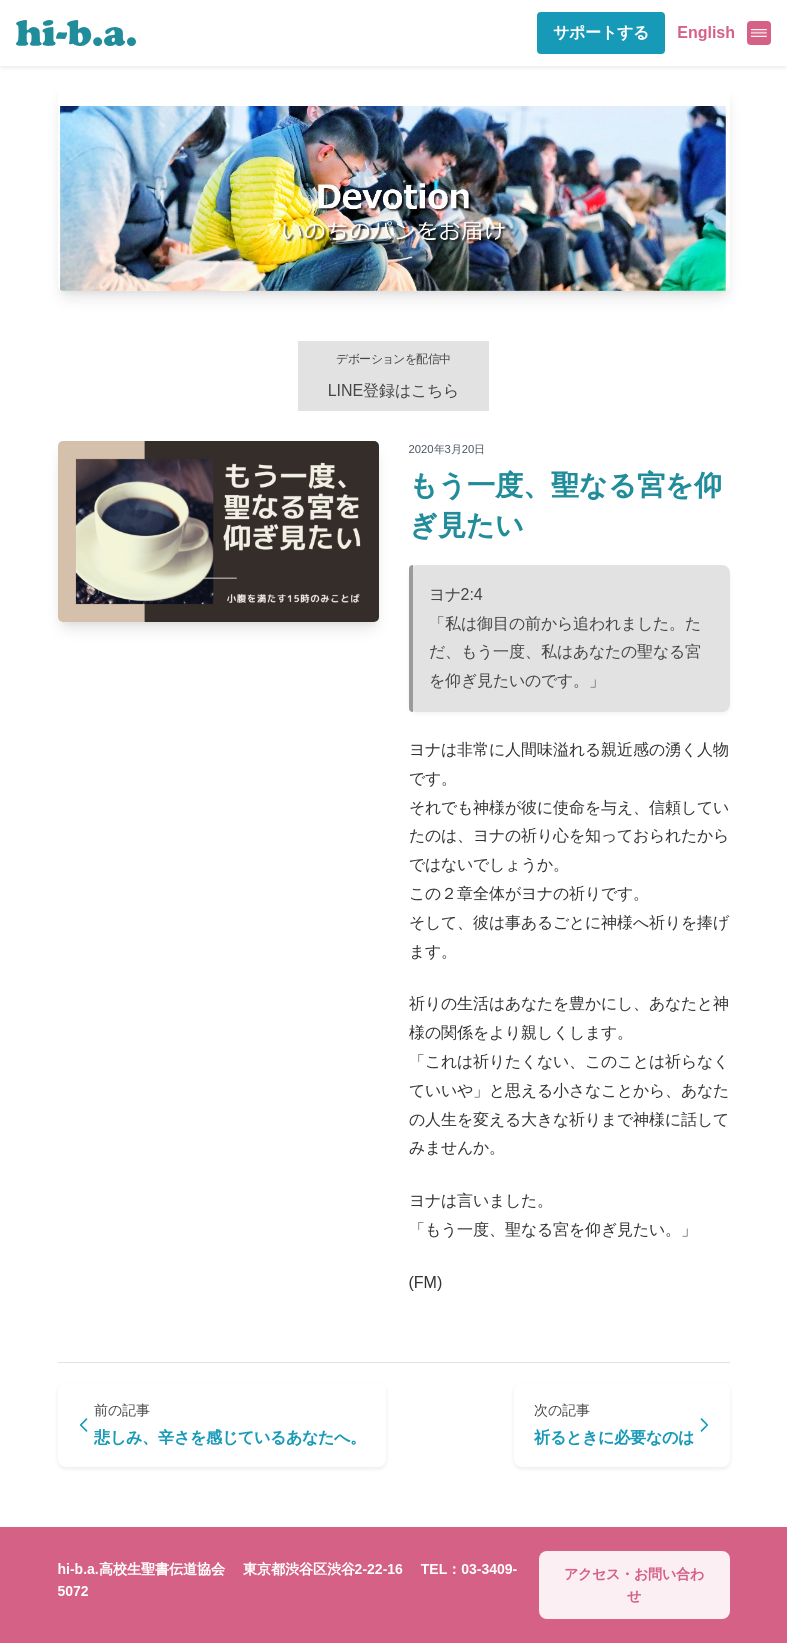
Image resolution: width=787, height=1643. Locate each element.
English (706, 32)
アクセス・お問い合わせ (634, 1585)
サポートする (601, 32)
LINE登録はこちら (394, 375)
